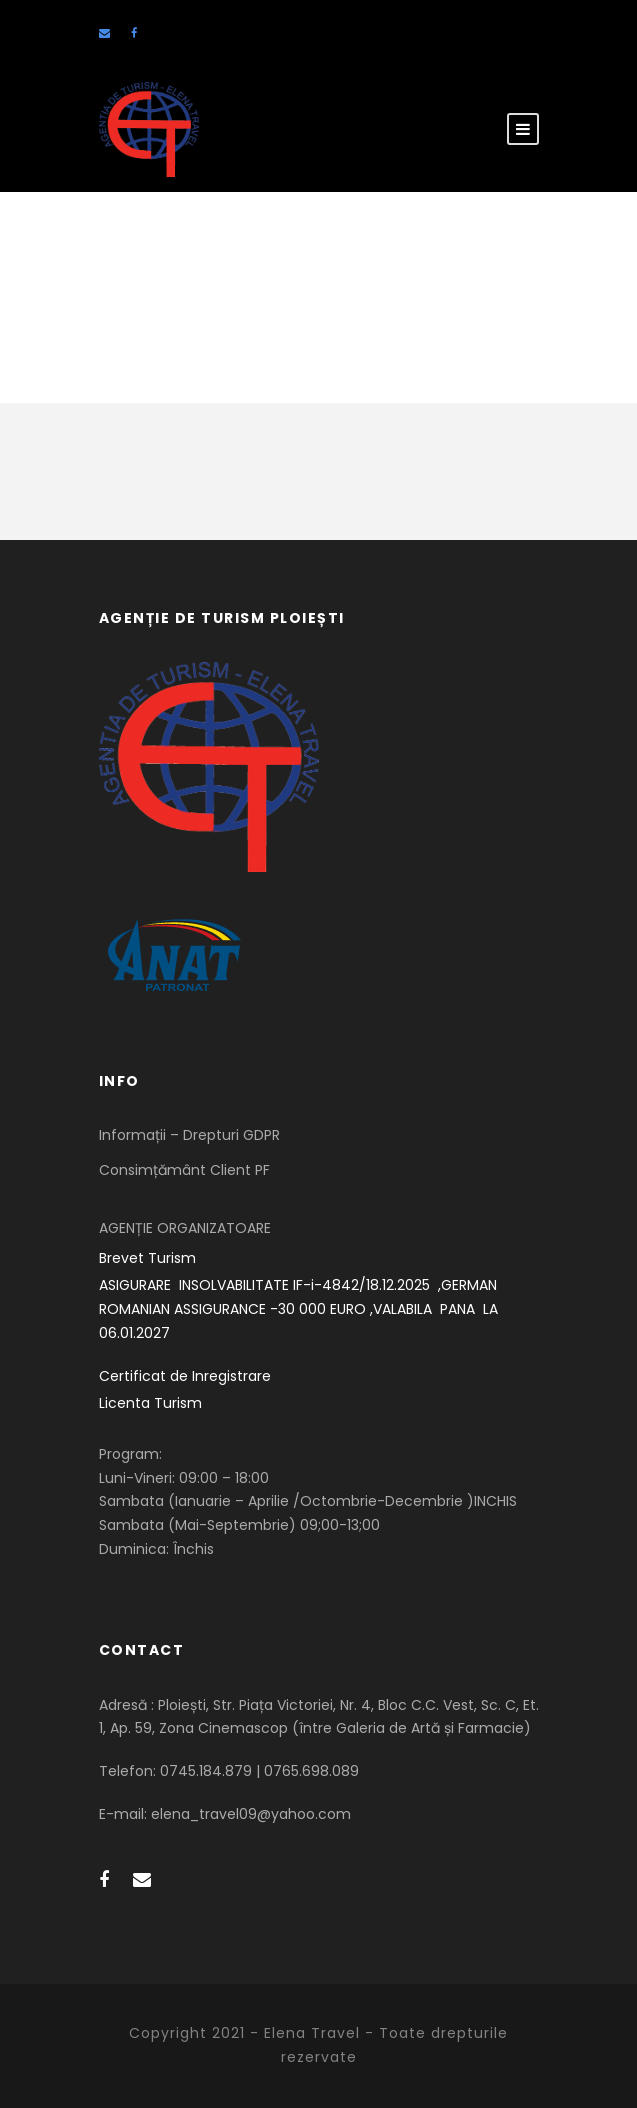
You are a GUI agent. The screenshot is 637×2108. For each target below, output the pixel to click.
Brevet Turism (147, 1258)
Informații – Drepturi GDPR (189, 1135)
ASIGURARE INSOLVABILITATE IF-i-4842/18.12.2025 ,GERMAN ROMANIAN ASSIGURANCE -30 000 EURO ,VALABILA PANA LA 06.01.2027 (300, 1309)
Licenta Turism (150, 1403)
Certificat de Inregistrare (185, 1376)
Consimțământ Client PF (184, 1170)
